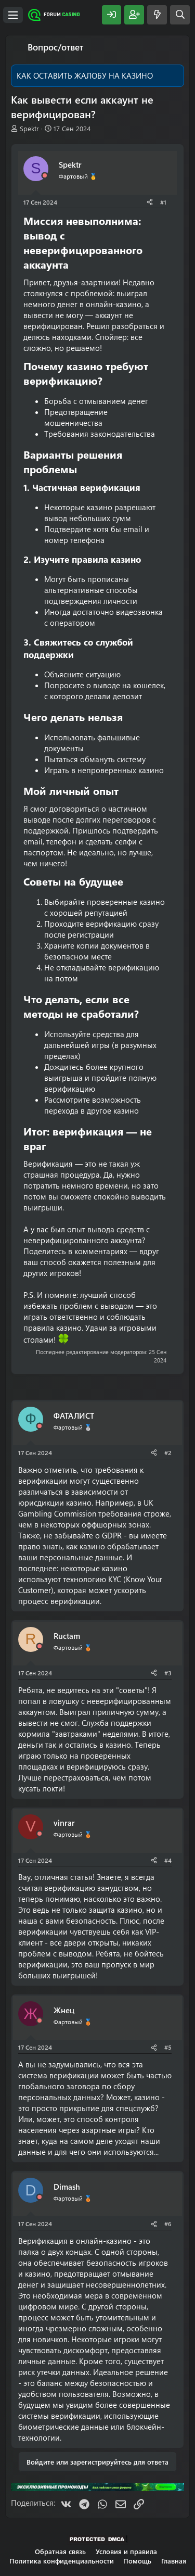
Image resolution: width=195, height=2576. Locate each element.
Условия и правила (126, 2551)
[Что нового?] (157, 14)
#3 (168, 1673)
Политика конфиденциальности (61, 2560)
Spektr (29, 128)
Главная (173, 2560)
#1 (163, 202)
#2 (168, 1452)
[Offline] (44, 175)
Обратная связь (60, 2551)
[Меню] (13, 15)
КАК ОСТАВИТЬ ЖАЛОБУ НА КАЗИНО (85, 75)
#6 (168, 2223)
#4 (168, 1860)
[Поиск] (180, 14)
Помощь (137, 2560)
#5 (168, 2047)
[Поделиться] (150, 202)
